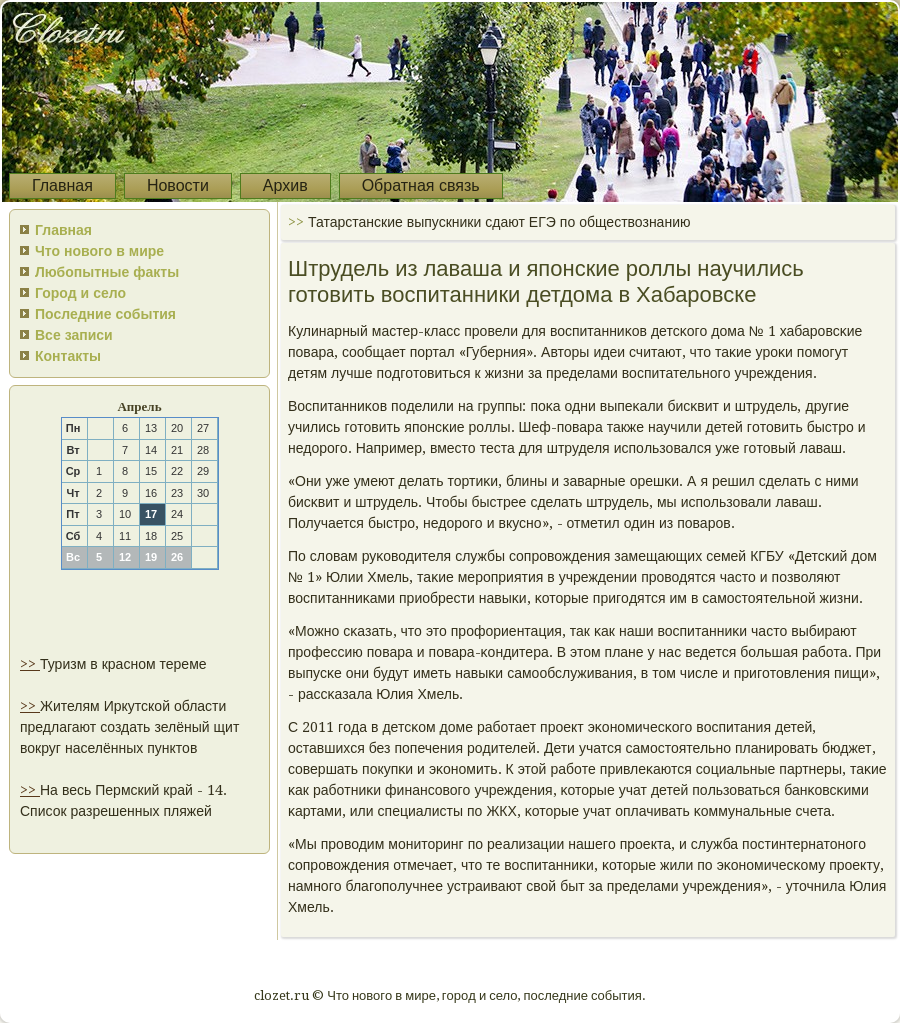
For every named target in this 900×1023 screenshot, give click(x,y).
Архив (285, 185)
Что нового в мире (99, 251)
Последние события (105, 314)
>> (30, 664)
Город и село (80, 293)
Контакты (68, 356)
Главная (62, 185)
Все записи (74, 335)
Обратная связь (421, 185)
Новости (178, 185)
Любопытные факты (107, 272)
